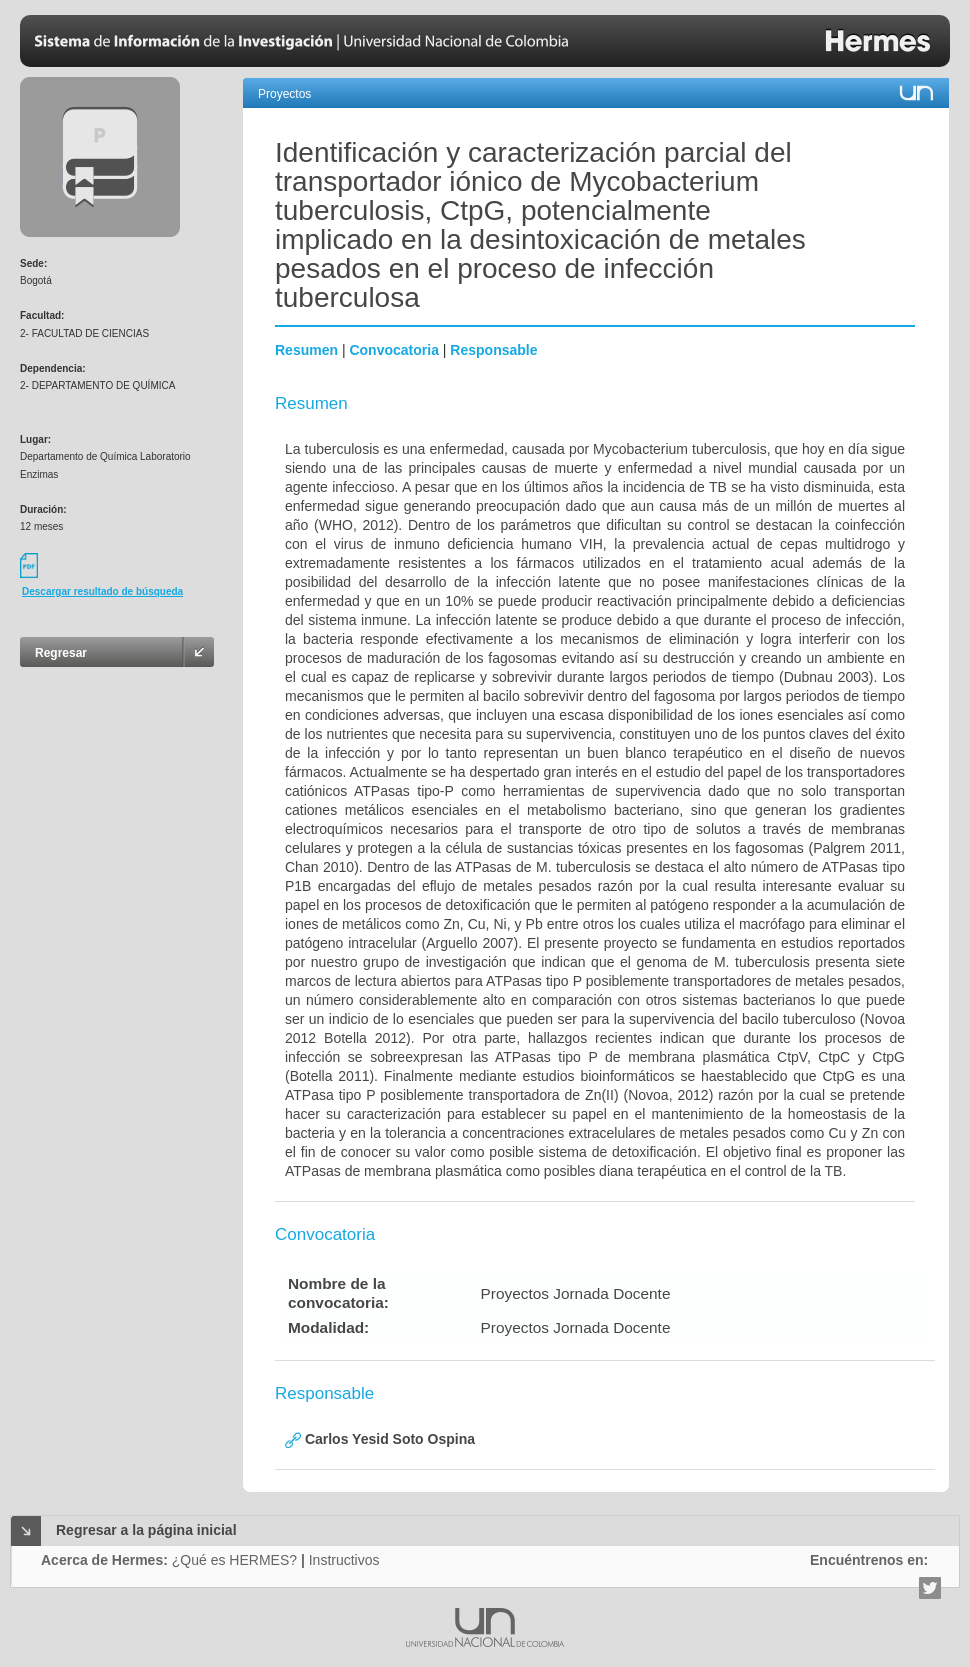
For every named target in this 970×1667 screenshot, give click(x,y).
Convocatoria (393, 350)
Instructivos (344, 1560)
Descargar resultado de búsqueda (102, 591)
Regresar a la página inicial (146, 1530)
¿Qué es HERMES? (234, 1560)
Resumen (306, 350)
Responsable (493, 350)
